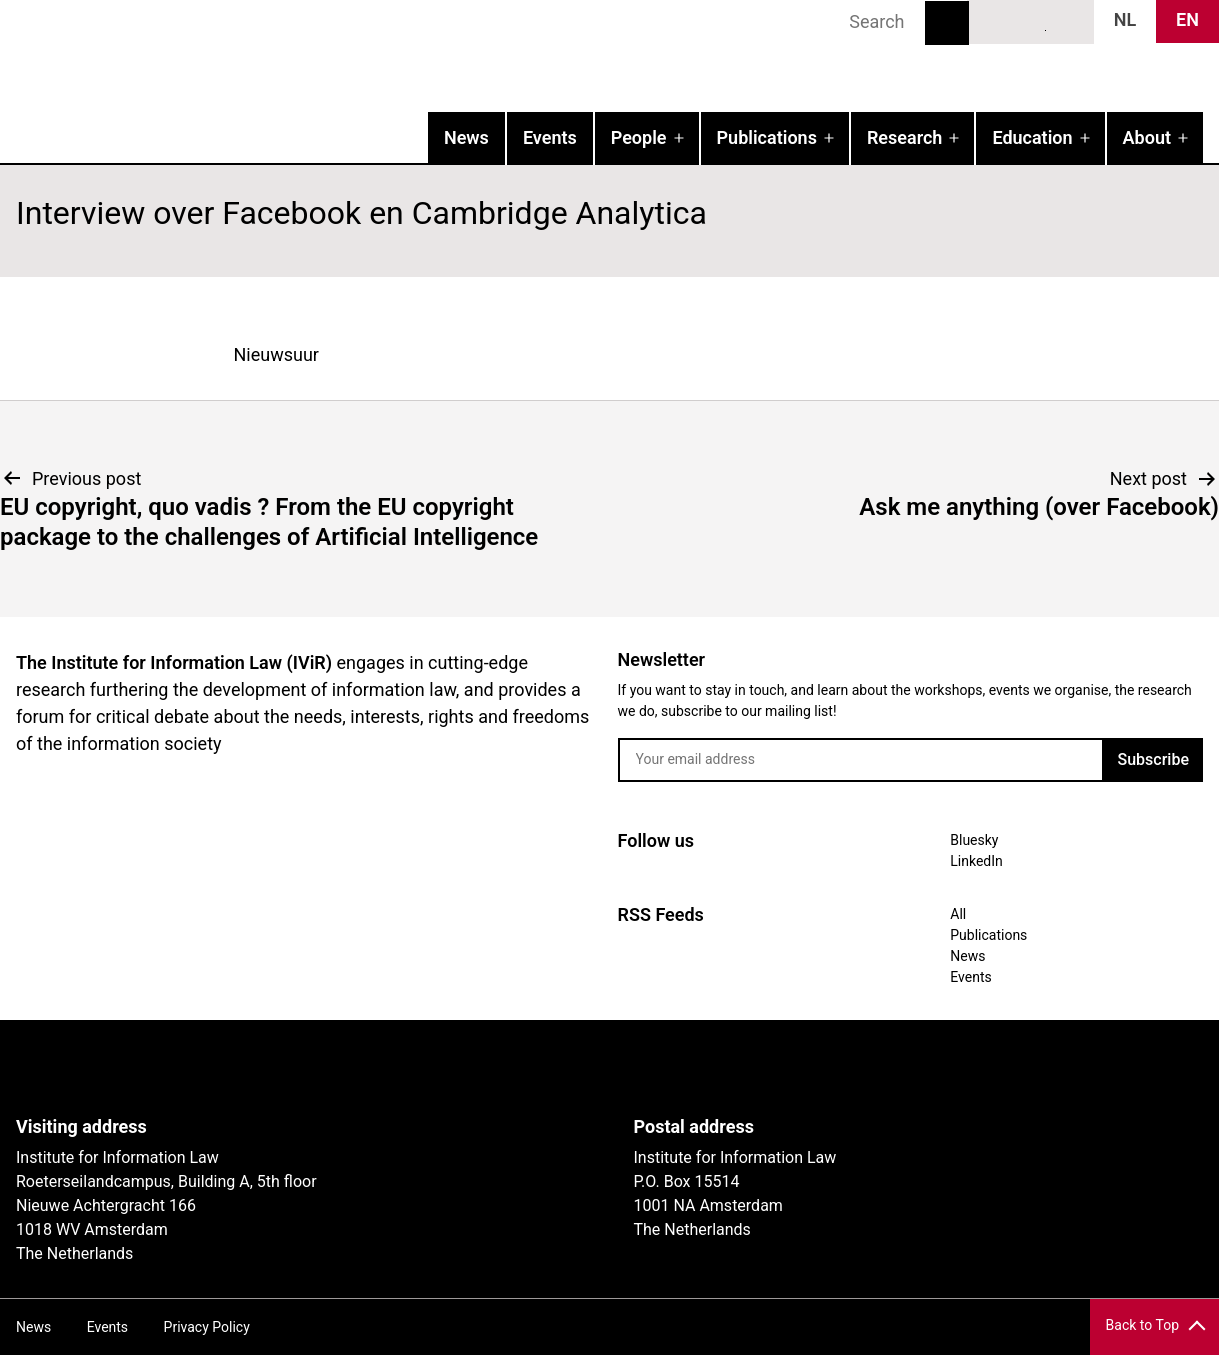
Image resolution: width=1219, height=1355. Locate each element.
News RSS (1068, 21)
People (639, 137)
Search (947, 23)
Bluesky (995, 21)
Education (1032, 137)
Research (904, 137)
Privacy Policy (207, 1327)
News (466, 137)
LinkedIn (1032, 21)
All (958, 914)
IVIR (256, 56)
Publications (767, 137)
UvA (248, 1068)
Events (550, 137)
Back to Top (1142, 1325)
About (1147, 137)
